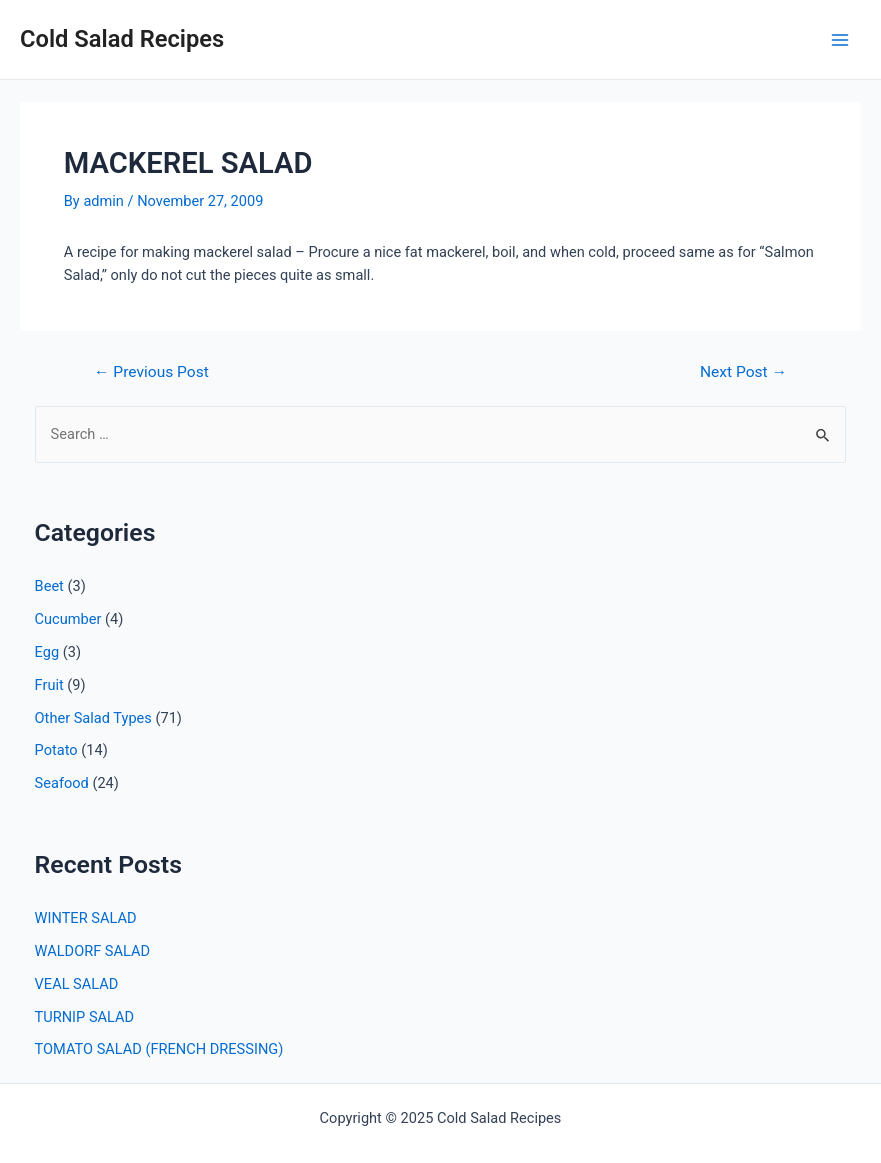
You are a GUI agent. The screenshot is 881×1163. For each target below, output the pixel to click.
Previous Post (151, 373)
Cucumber (68, 619)
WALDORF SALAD (92, 951)
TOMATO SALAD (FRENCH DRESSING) (159, 1049)
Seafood (62, 783)
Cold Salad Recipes (122, 39)
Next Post (743, 373)
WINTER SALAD (86, 918)
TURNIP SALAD (85, 1017)
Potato (56, 750)
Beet (49, 586)
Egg (47, 652)
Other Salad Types (93, 718)
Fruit (49, 685)
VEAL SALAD (77, 984)
